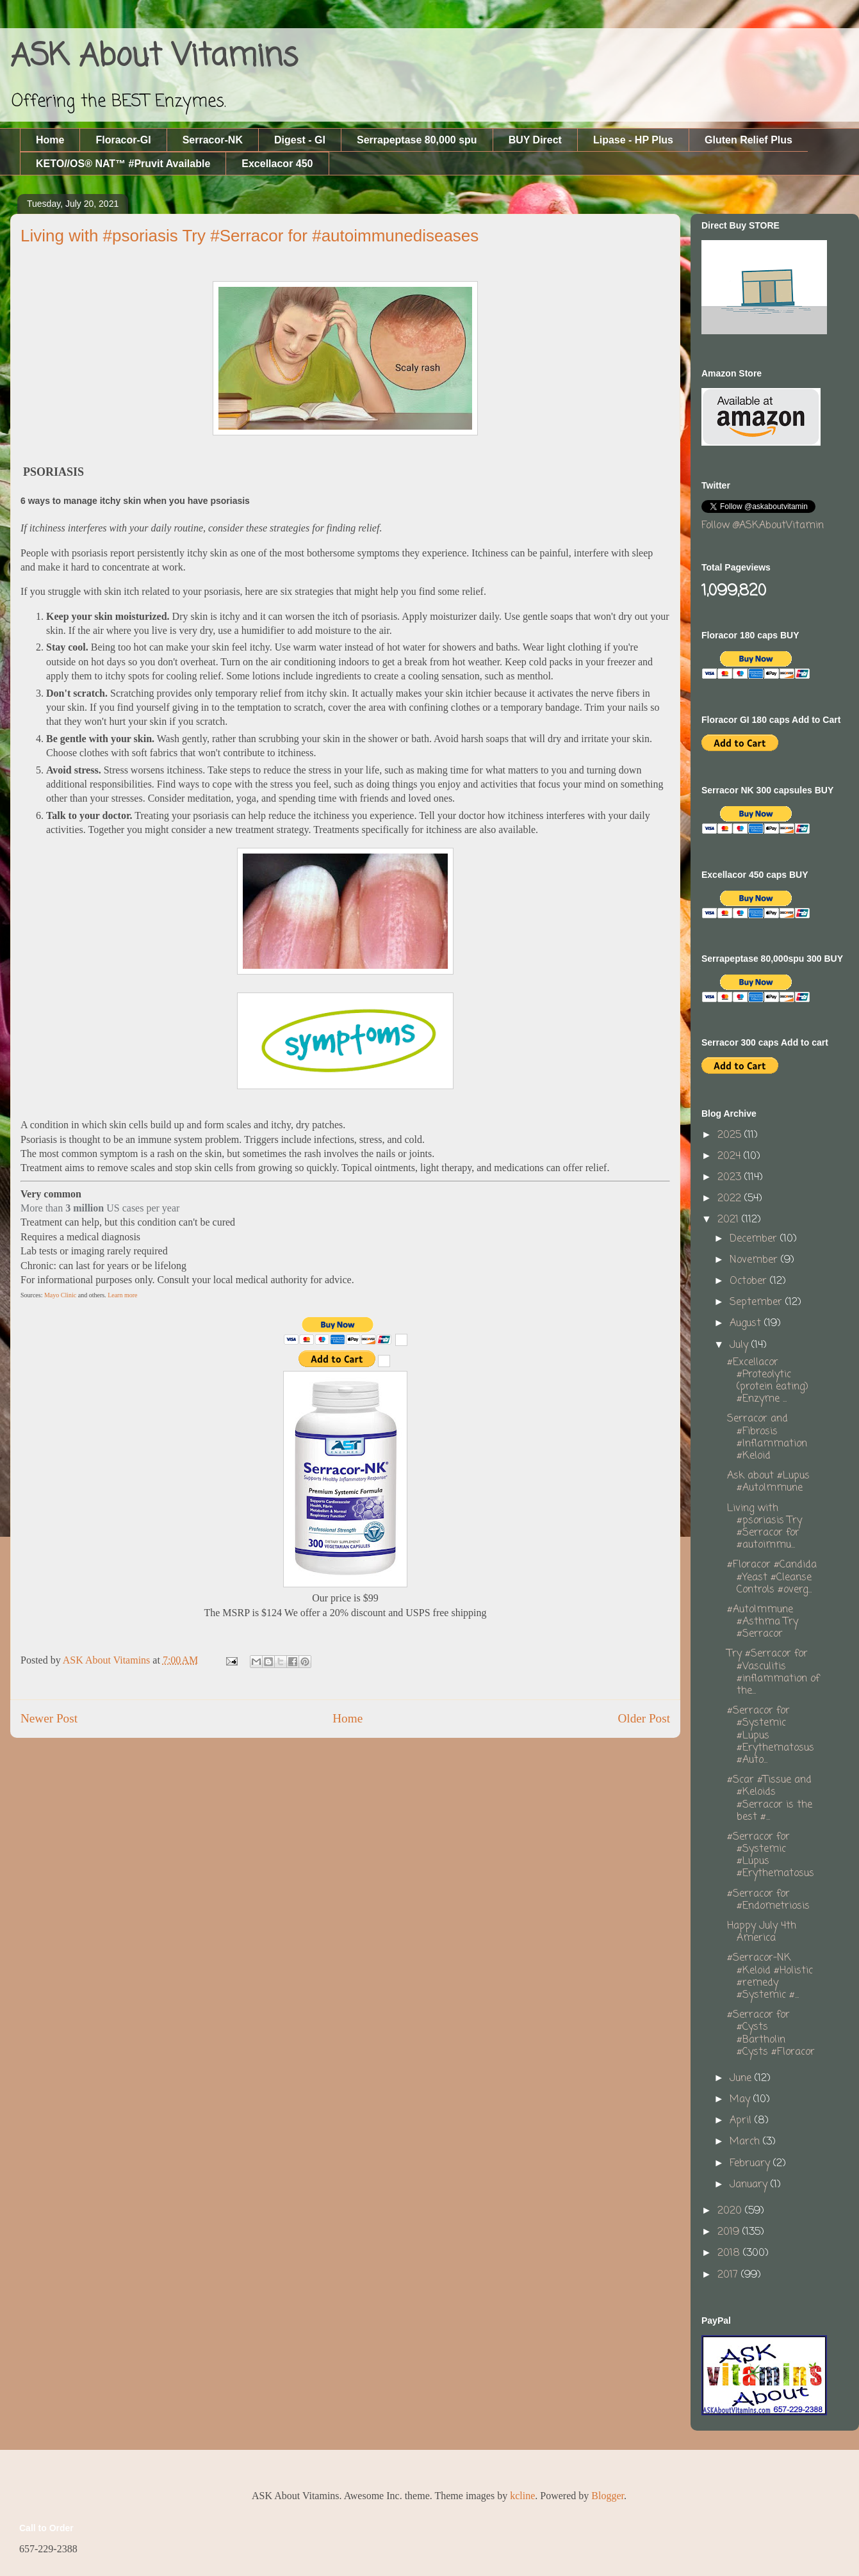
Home (50, 139)
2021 (729, 1219)
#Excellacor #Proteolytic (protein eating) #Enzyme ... (767, 1381)
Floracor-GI (123, 139)
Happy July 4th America (761, 1932)
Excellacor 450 (277, 163)
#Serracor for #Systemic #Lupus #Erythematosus (770, 1855)
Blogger (607, 2495)
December (755, 1239)
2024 (730, 1156)
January (750, 2184)
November (755, 1260)
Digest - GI (299, 139)
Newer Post (49, 1718)
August (747, 1323)
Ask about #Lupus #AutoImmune (768, 1482)
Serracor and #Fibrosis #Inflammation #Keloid (767, 1437)
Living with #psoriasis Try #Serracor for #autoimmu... (764, 1527)
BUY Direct (535, 139)
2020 (731, 2211)
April (742, 2120)
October (750, 1281)
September (757, 1302)
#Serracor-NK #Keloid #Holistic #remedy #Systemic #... (770, 1976)
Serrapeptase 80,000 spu (417, 139)
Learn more (122, 1295)
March (746, 2142)
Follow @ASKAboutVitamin (762, 525)
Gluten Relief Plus (748, 139)
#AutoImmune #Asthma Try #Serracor (762, 1622)
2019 (729, 2232)
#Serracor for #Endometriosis (768, 1900)
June (742, 2078)
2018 (730, 2253)
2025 (730, 1135)
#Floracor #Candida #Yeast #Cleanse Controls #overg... (772, 1577)
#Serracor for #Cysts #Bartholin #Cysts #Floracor (771, 2033)
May (741, 2099)
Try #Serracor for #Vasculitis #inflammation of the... (773, 1672)
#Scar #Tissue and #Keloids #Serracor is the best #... (769, 1798)
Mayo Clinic (60, 1295)
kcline (522, 2495)
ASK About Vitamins (154, 57)
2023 (730, 1177)
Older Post (644, 1718)
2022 (730, 1198)
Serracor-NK (213, 139)
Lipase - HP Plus (633, 139)
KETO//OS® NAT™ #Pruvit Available (123, 163)
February (751, 2163)
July (740, 1345)
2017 (729, 2275)
